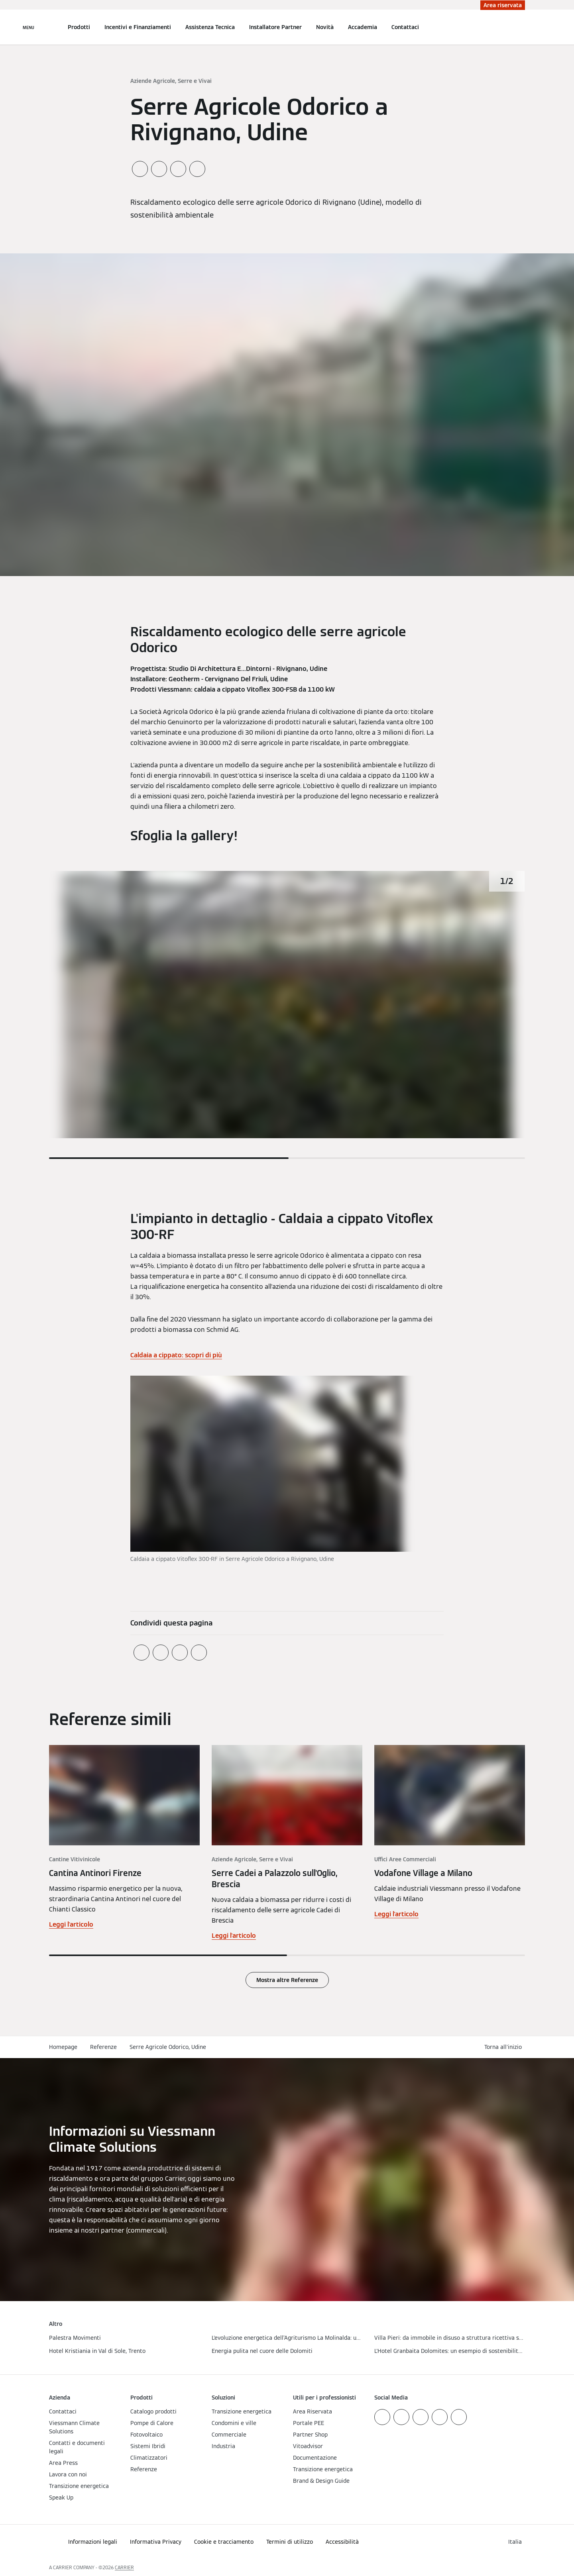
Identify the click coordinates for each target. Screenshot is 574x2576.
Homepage (63, 2047)
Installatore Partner (275, 27)
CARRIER (124, 2567)
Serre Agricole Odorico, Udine (168, 2047)
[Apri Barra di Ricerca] (521, 27)
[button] (504, 2047)
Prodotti (79, 27)
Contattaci (405, 27)
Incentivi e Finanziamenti (137, 27)
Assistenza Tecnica (210, 27)
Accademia (362, 27)
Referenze (103, 2047)
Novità (325, 27)
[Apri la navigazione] (28, 27)
